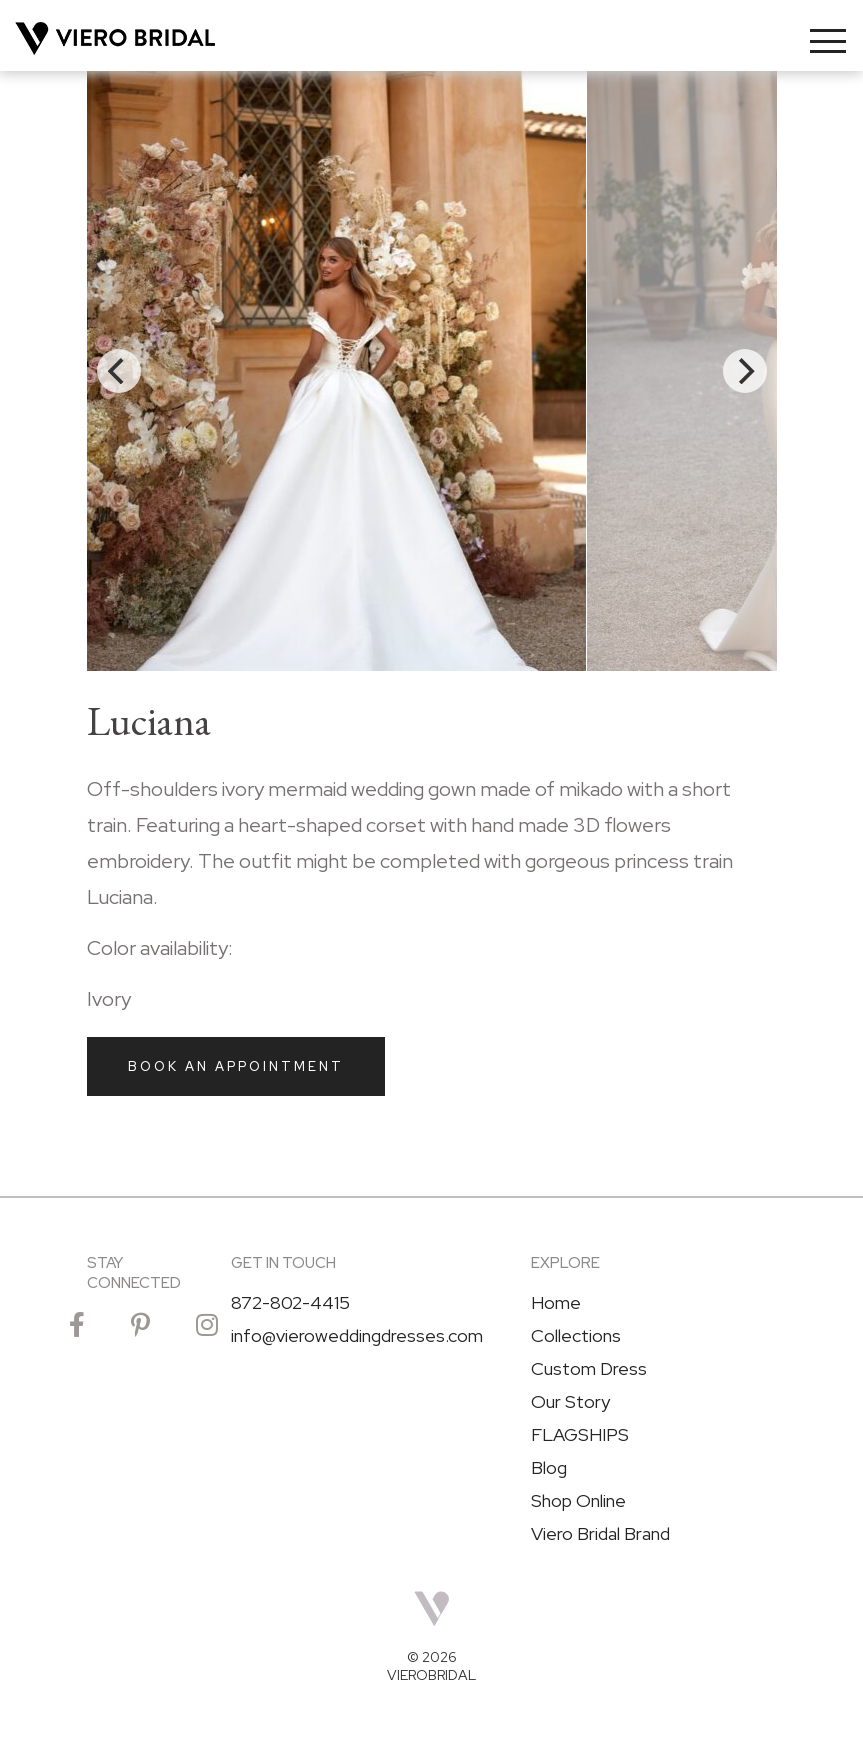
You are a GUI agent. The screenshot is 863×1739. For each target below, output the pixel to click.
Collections (576, 1336)
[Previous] (119, 371)
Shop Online (578, 1501)
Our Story (570, 1402)
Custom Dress (589, 1369)
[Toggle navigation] (828, 41)
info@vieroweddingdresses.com (357, 1336)
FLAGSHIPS (580, 1435)
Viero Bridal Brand (600, 1534)
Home (556, 1303)
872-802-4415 (290, 1303)
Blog (549, 1468)
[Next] (745, 371)
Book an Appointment (236, 1066)
